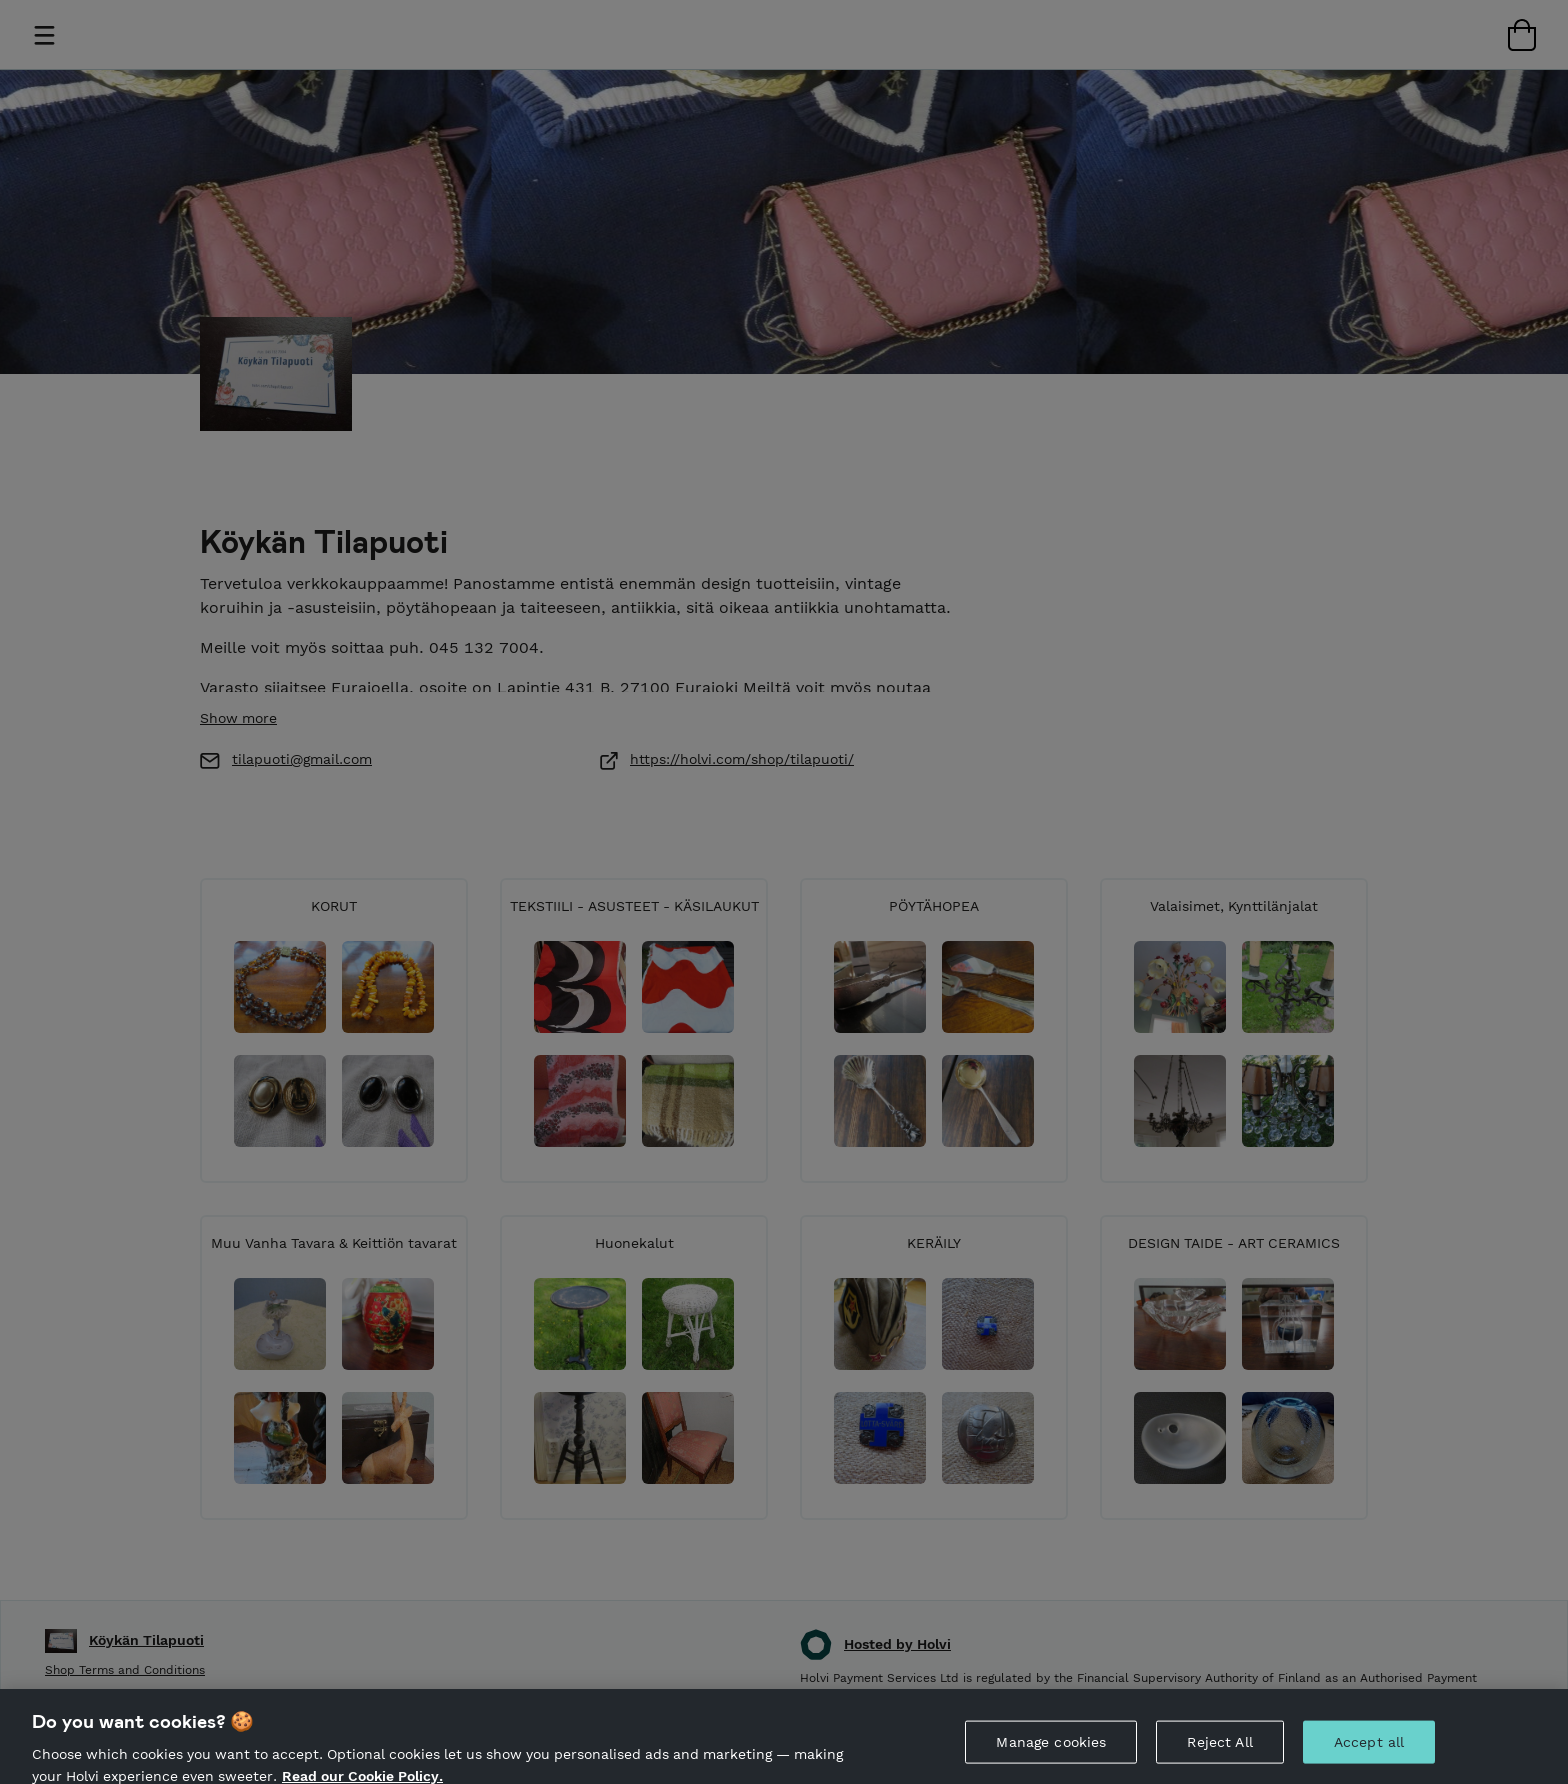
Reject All (1219, 1755)
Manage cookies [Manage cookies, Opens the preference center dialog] (1051, 1755)
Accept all (1369, 1755)
